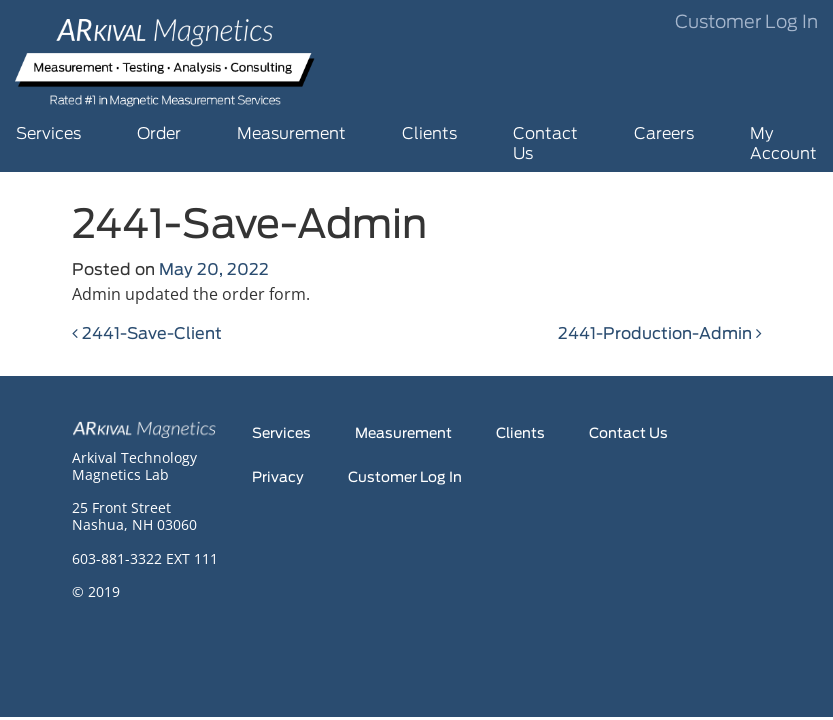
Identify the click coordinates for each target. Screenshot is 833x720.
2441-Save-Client (147, 334)
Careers (664, 134)
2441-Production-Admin (660, 334)
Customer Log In (746, 23)
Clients (429, 134)
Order (159, 134)
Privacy (278, 478)
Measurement (291, 134)
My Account (783, 143)
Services (48, 134)
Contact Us (545, 143)
